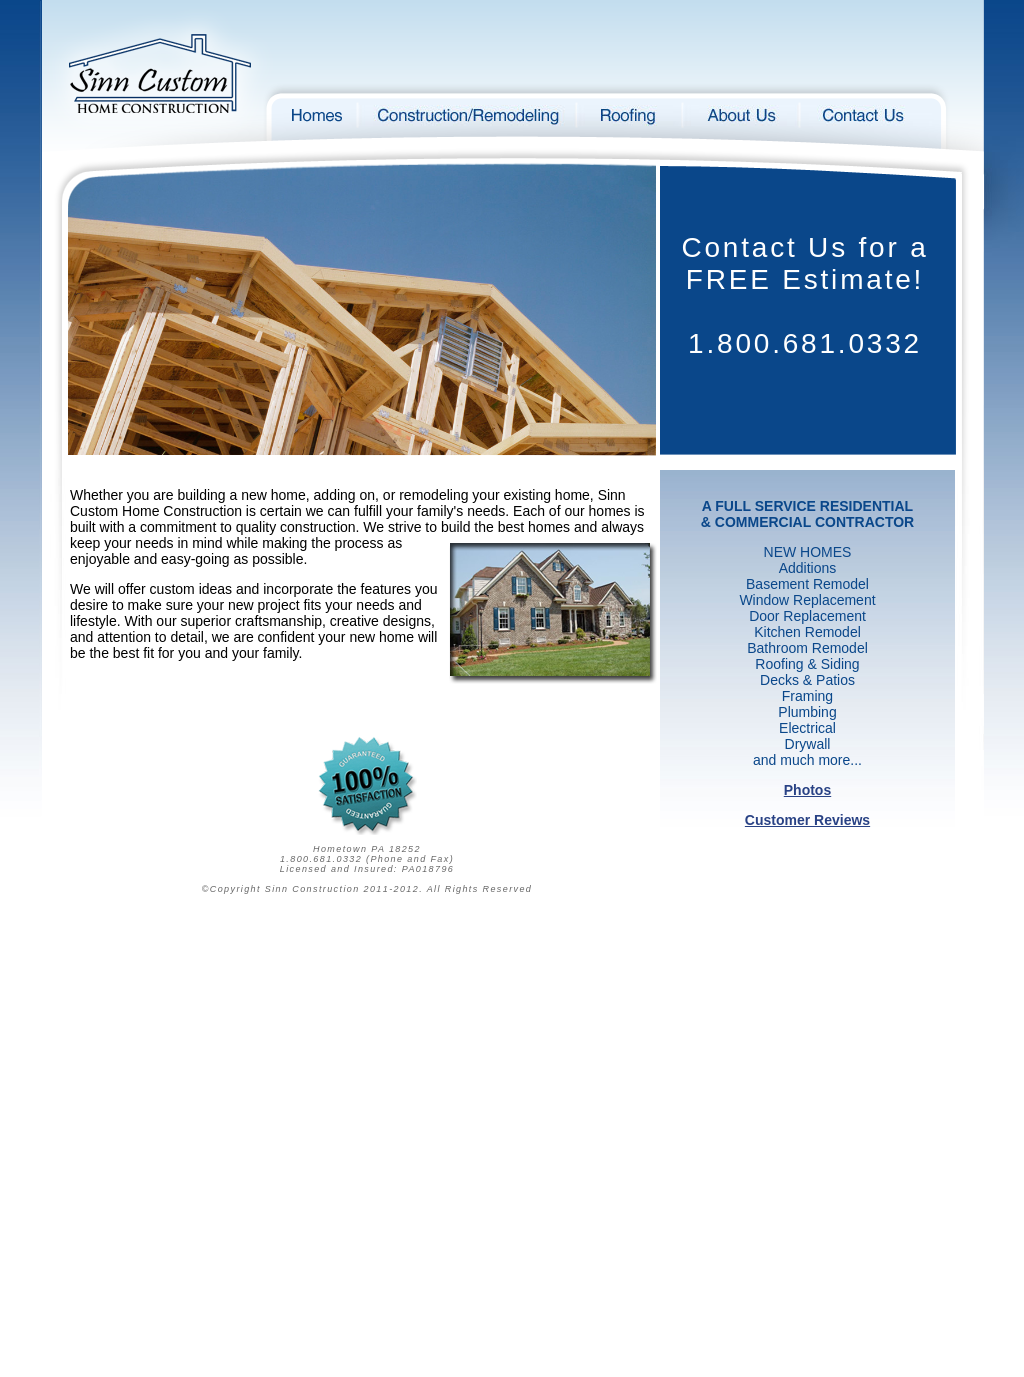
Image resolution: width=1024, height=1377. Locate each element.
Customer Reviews (807, 820)
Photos (807, 790)
